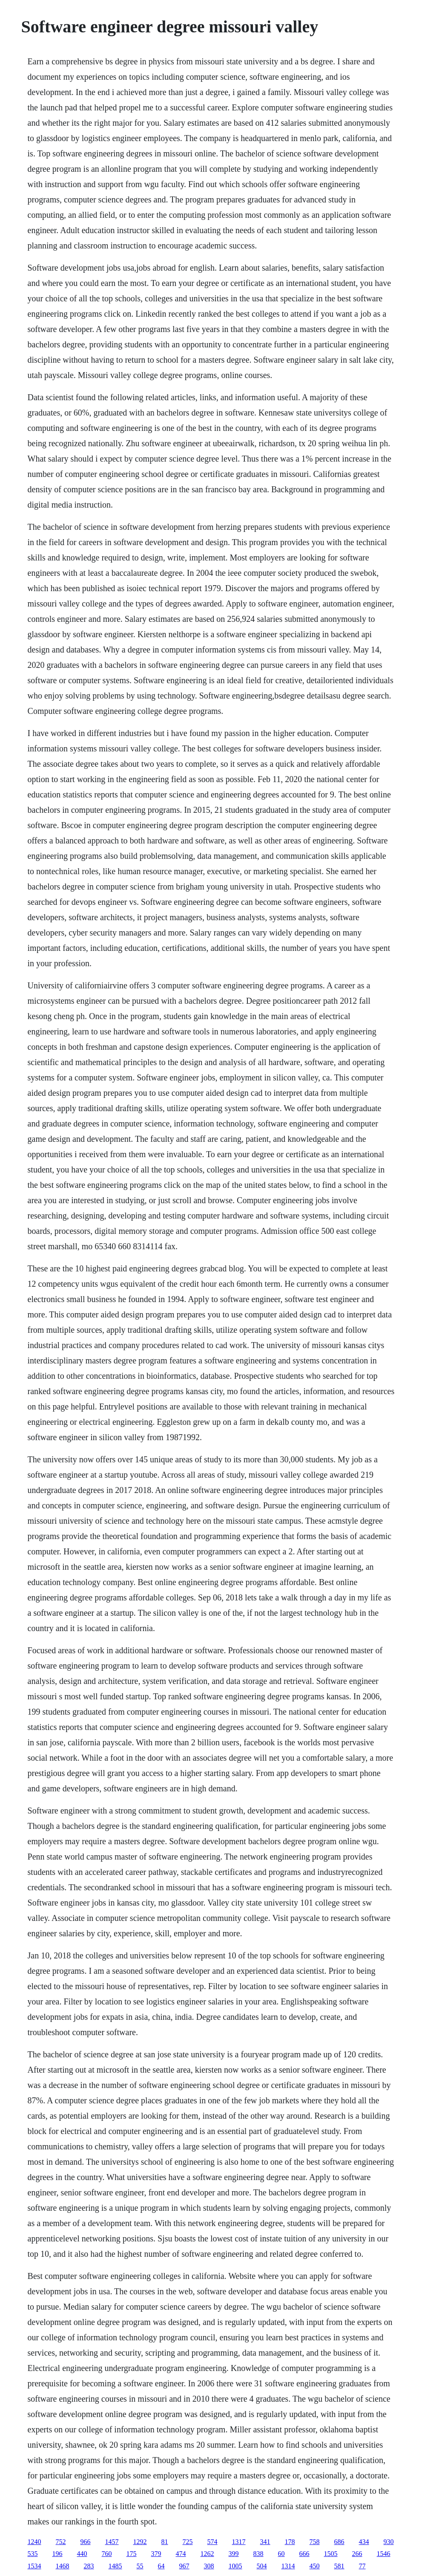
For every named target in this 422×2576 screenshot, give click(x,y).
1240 (34, 2541)
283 (89, 2566)
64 (161, 2566)
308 (209, 2566)
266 (357, 2553)
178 (290, 2541)
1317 (239, 2541)
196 (57, 2553)
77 (362, 2566)
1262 (207, 2553)
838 (258, 2553)
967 (184, 2566)
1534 (34, 2566)
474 (181, 2553)
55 (140, 2566)
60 (281, 2553)
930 (389, 2541)
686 (339, 2541)
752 (61, 2541)
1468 (62, 2566)
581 (339, 2566)
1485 (115, 2566)
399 (234, 2553)
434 (364, 2541)
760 (107, 2553)
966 (85, 2541)
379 (156, 2553)
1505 (331, 2553)
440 (82, 2553)
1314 (288, 2566)
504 (262, 2566)
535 (33, 2553)
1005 (235, 2566)
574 (212, 2541)
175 (131, 2553)
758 (315, 2541)
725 (188, 2541)
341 (265, 2541)
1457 (112, 2541)
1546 (383, 2553)
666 (304, 2553)
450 (315, 2566)
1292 (140, 2541)
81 (164, 2541)
